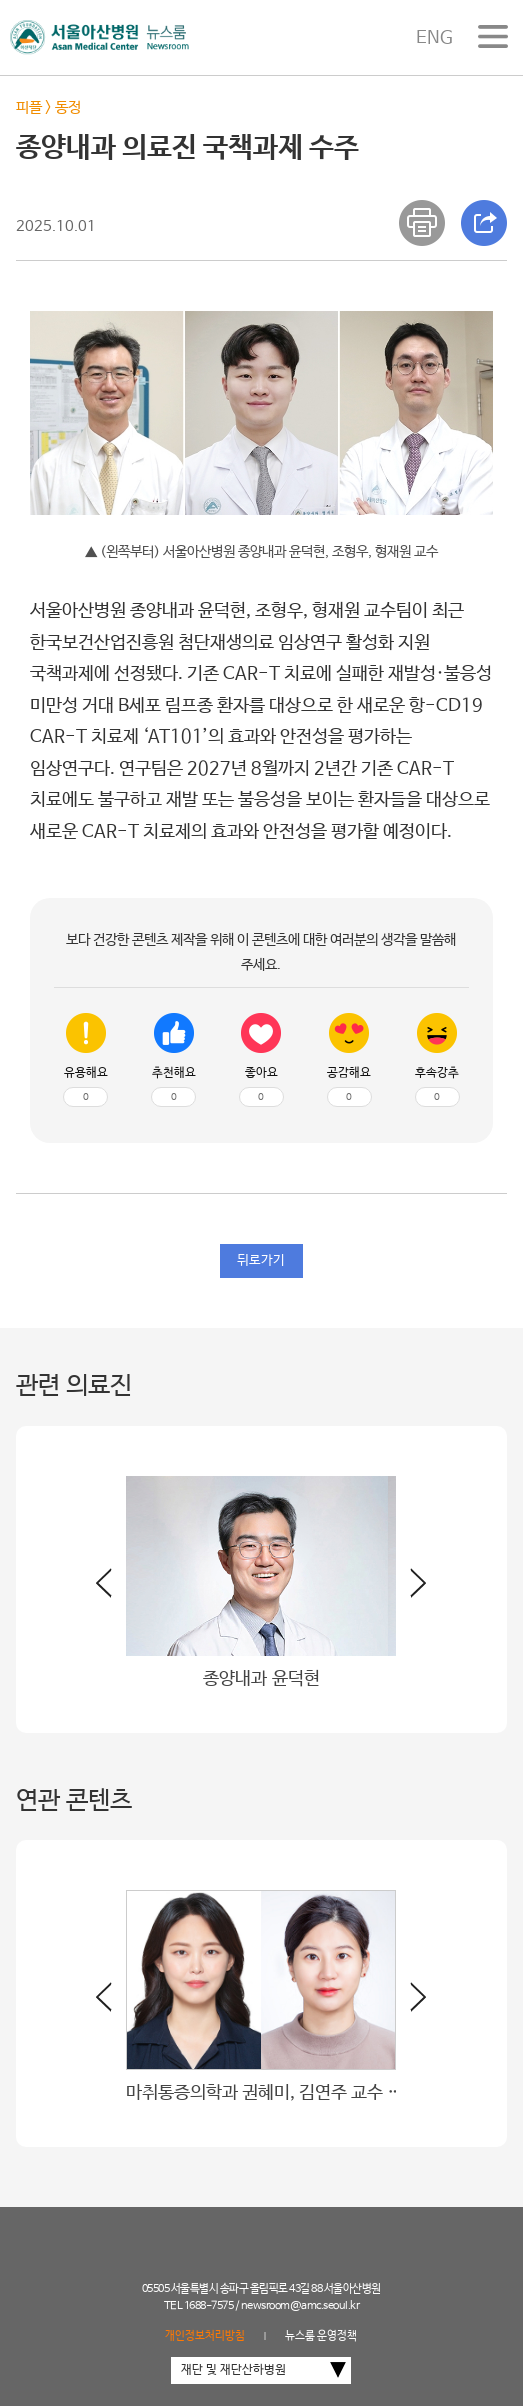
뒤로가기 (261, 1260)
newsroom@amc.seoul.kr (300, 2306)
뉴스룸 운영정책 (321, 2336)
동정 (68, 107)
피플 (29, 107)
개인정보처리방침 (205, 2336)
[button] (411, 1591)
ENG (434, 38)
